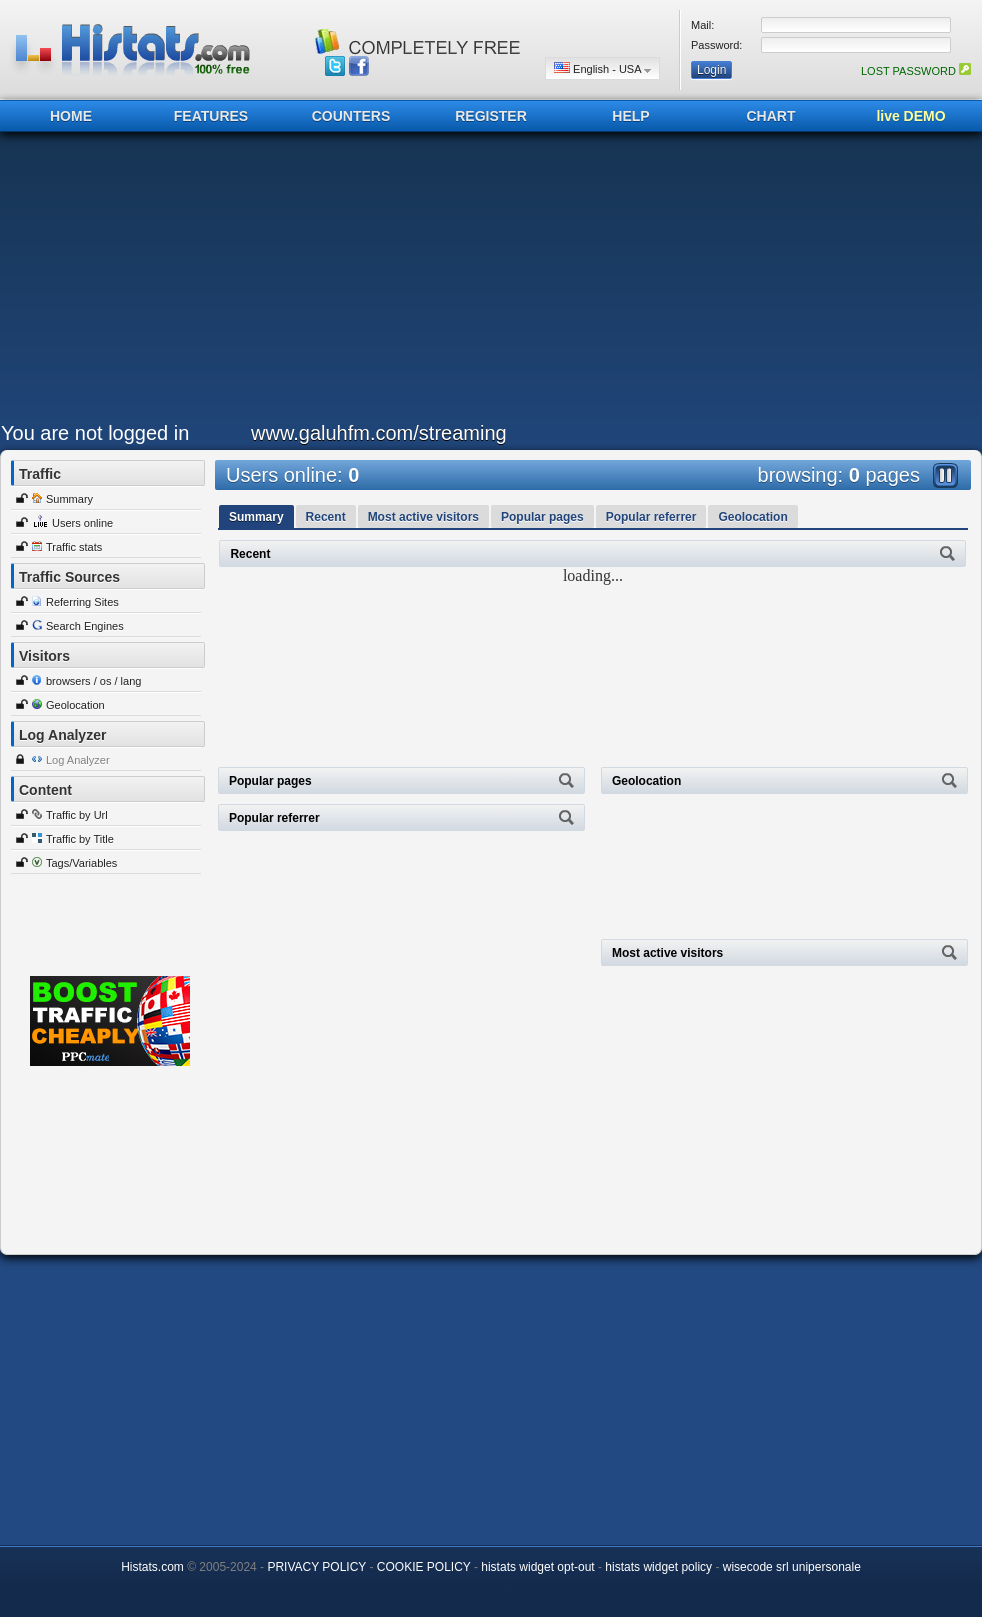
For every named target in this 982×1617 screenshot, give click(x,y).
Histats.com (152, 1567)
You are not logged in (95, 433)
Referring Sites (82, 602)
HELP (630, 116)
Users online (82, 523)
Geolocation (75, 705)
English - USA (602, 68)
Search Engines (85, 626)
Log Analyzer (78, 760)
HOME (71, 116)
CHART (771, 116)
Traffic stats (74, 547)
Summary (69, 499)
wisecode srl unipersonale (792, 1567)
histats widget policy (658, 1567)
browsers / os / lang (93, 681)
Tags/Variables (81, 863)
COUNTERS (351, 116)
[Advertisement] (385, 282)
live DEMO (910, 116)
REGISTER (491, 116)
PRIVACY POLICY (316, 1567)
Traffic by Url (77, 815)
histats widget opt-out (537, 1567)
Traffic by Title (80, 839)
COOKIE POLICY (424, 1567)
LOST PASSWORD (916, 71)
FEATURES (211, 116)
